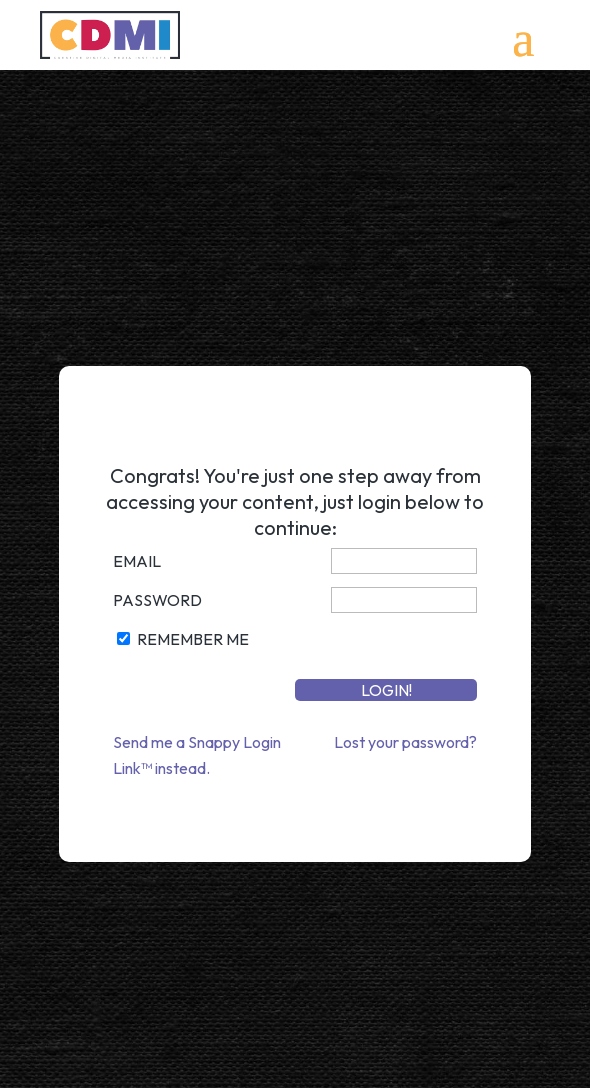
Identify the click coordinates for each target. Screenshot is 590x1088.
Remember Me (193, 639)
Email (137, 561)
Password (157, 600)
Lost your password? (405, 742)
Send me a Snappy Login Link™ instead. (197, 755)
